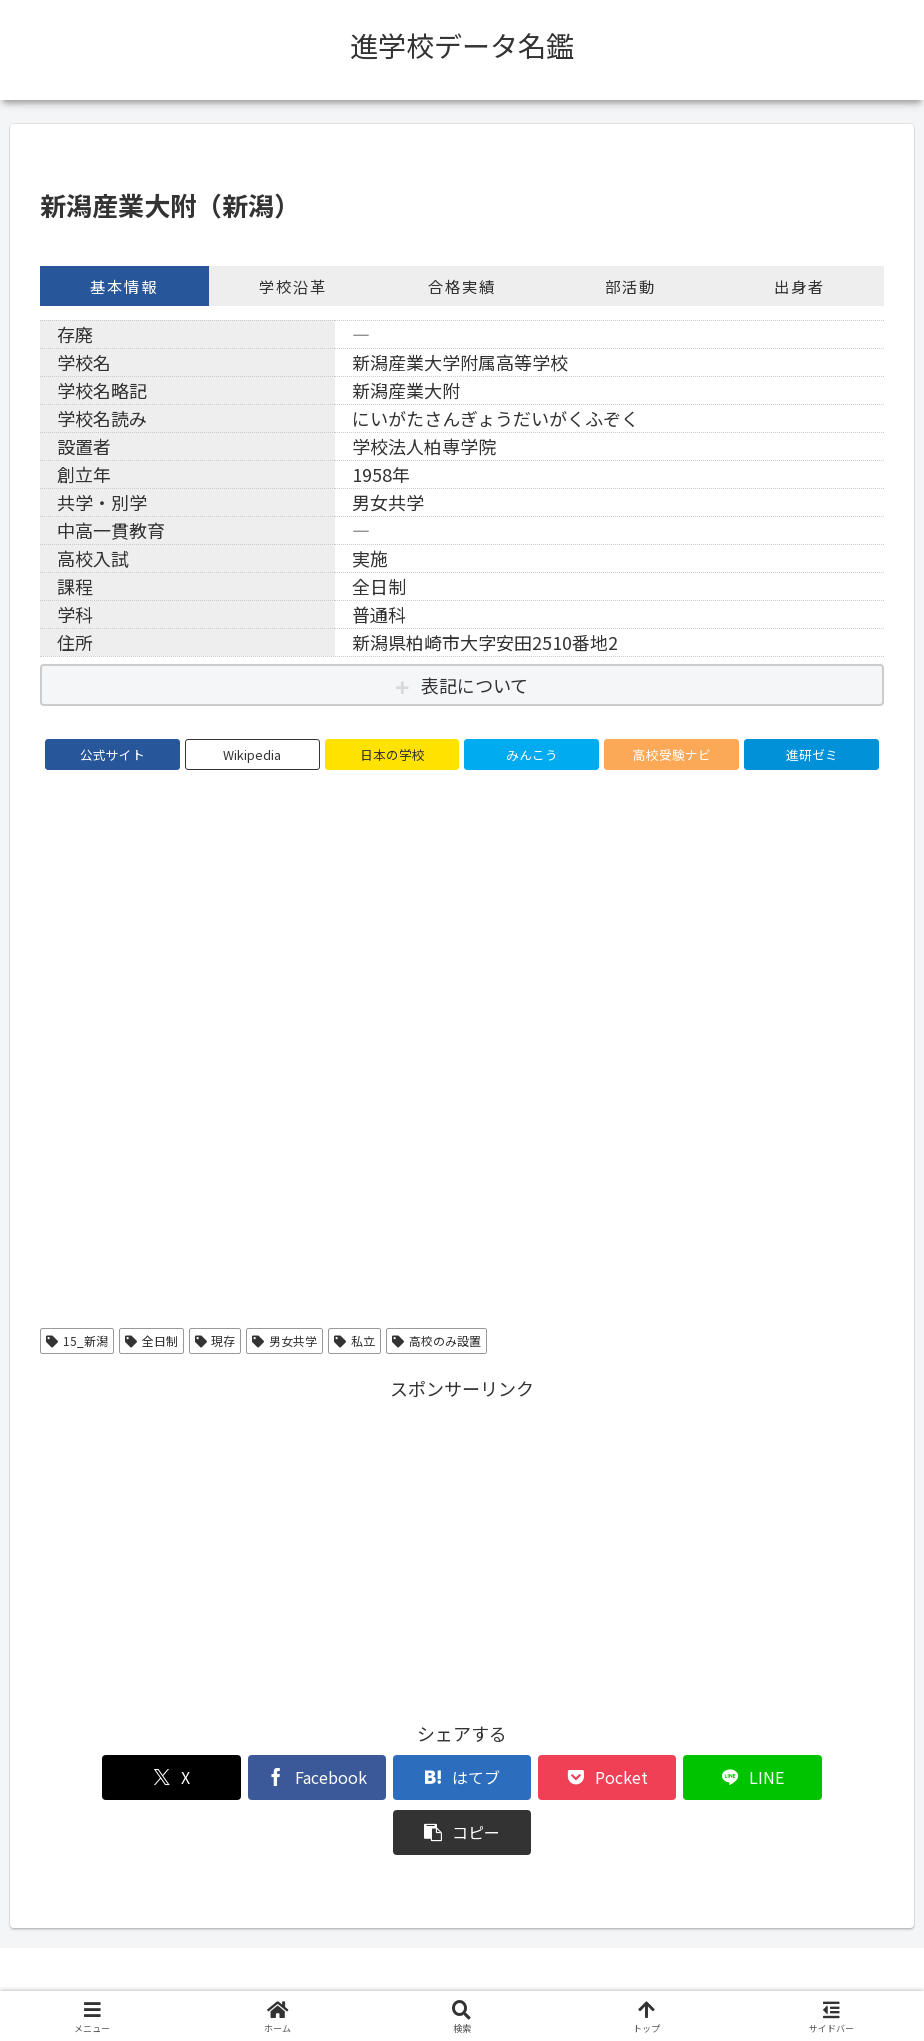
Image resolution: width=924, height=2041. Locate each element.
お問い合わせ (616, 1979)
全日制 (151, 1340)
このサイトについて (329, 1979)
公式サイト (112, 754)
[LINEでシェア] (674, 1777)
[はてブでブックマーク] (391, 1777)
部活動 (630, 286)
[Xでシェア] (107, 1777)
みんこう (532, 754)
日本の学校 (392, 754)
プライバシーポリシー (483, 1979)
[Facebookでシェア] (249, 1777)
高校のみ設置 (436, 1340)
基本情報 (124, 286)
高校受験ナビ (672, 754)
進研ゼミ (812, 754)
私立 (354, 1340)
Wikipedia (252, 754)
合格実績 (462, 286)
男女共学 (284, 1340)
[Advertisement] (462, 1545)
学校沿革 (293, 286)
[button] (816, 1777)
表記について (474, 685)
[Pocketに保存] (532, 1777)
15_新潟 (77, 1340)
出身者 (799, 286)
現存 (215, 1340)
